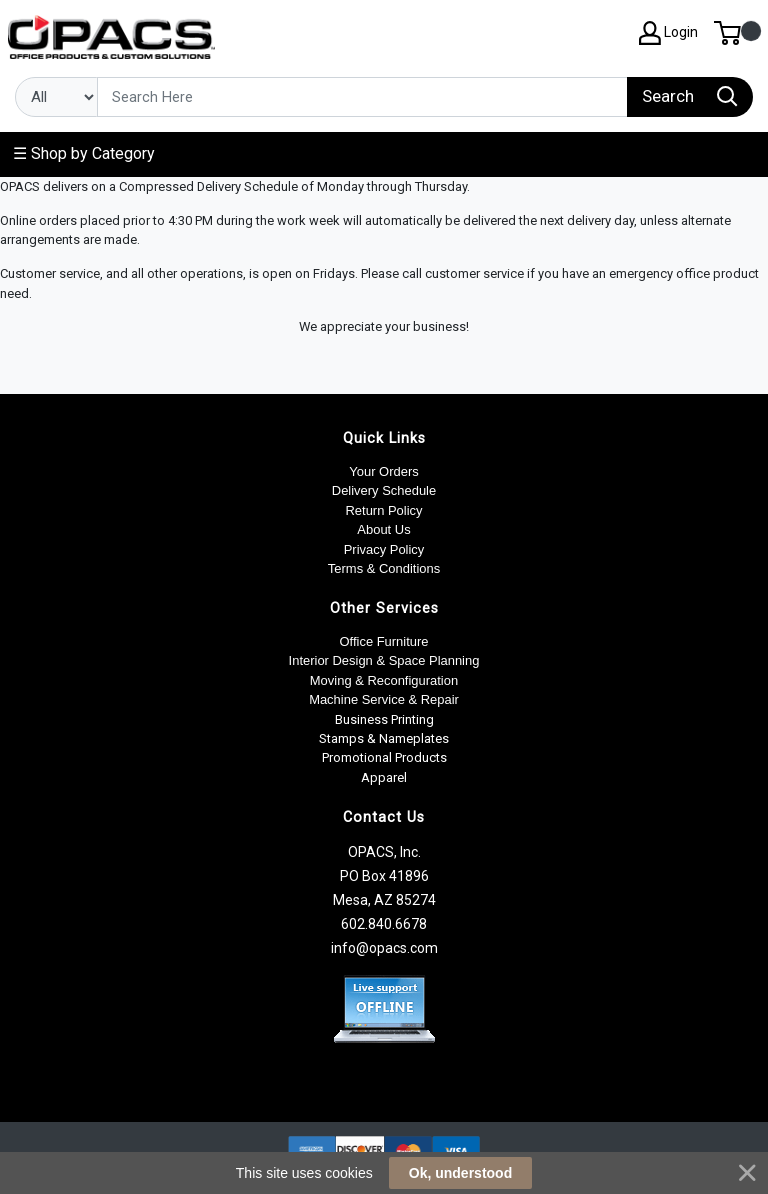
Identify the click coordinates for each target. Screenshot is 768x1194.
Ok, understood (460, 1173)
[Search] (362, 97)
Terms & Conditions (384, 568)
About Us (383, 529)
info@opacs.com (384, 948)
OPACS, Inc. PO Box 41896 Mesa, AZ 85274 (384, 876)
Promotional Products (384, 757)
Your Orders (383, 471)
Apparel (384, 777)
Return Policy (383, 510)
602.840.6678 (384, 924)
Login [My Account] (668, 33)
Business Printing (384, 719)
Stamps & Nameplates (384, 738)
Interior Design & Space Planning (384, 660)
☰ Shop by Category (84, 153)
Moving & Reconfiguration (384, 680)
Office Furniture (383, 641)
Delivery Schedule (384, 490)
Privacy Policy (384, 549)
